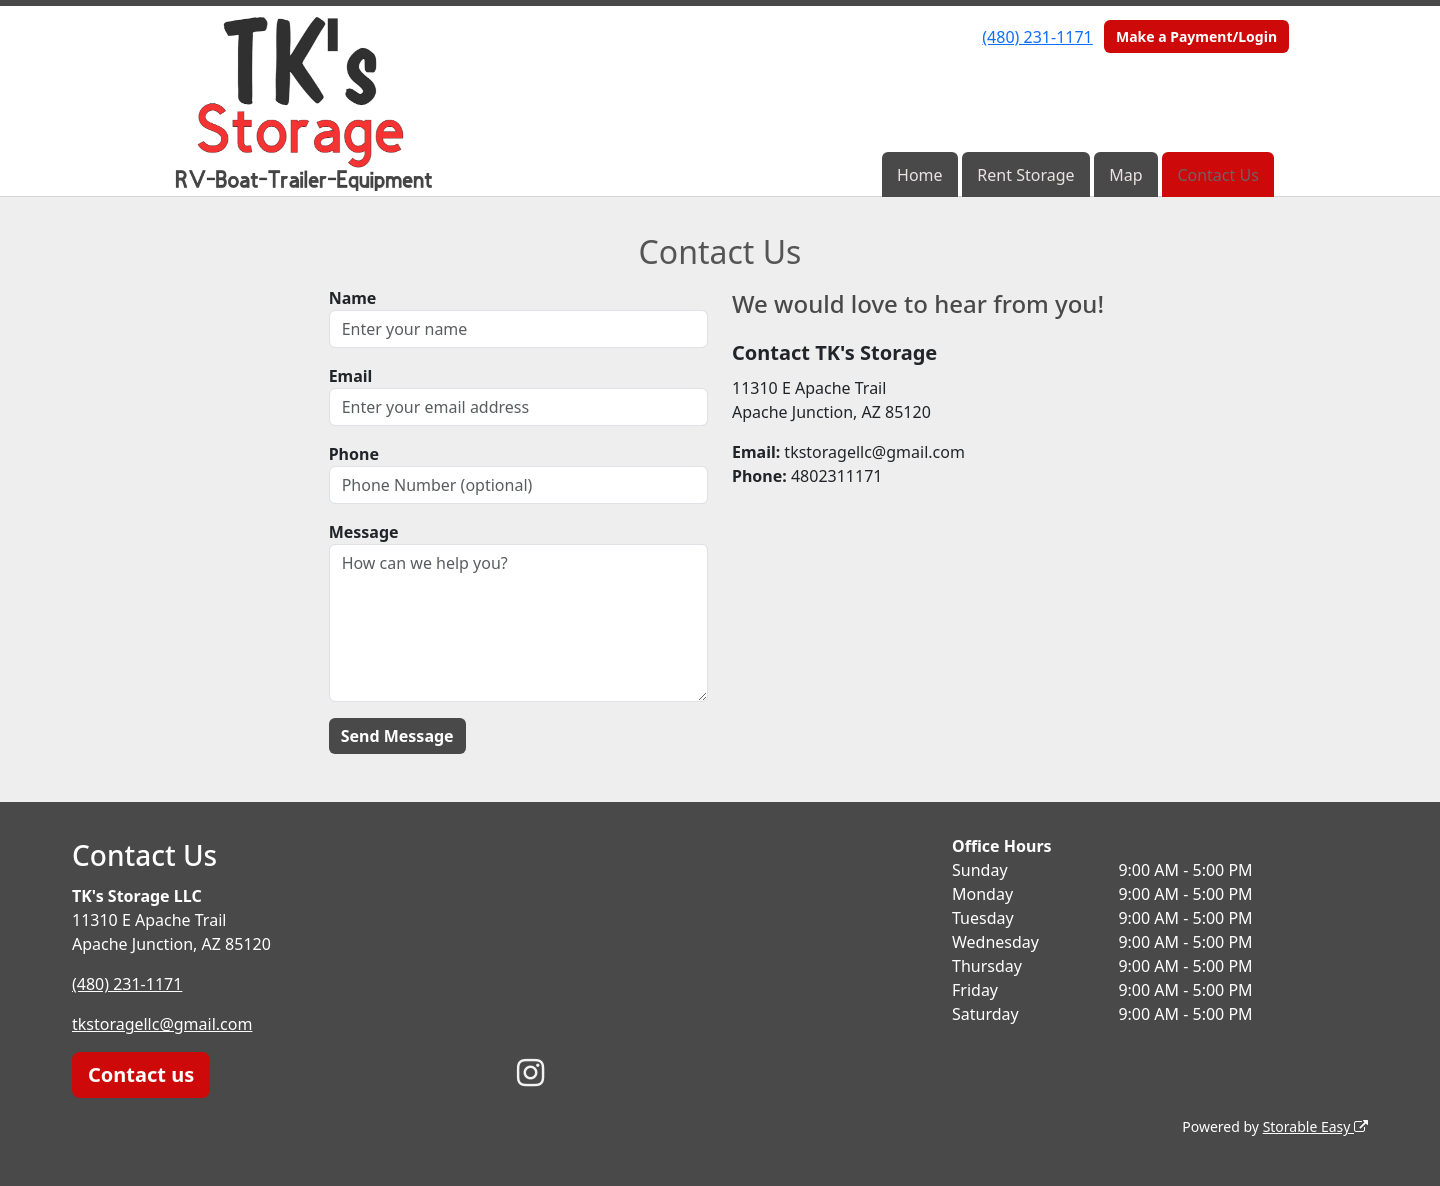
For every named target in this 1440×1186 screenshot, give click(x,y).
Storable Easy (1315, 1126)
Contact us (141, 1074)
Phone (354, 454)
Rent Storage (1025, 175)
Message (364, 532)
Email (351, 376)
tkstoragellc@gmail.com (162, 1024)
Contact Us (1217, 175)
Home (920, 175)
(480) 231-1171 (1037, 37)
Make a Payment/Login (1196, 36)
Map (1125, 175)
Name (353, 298)
